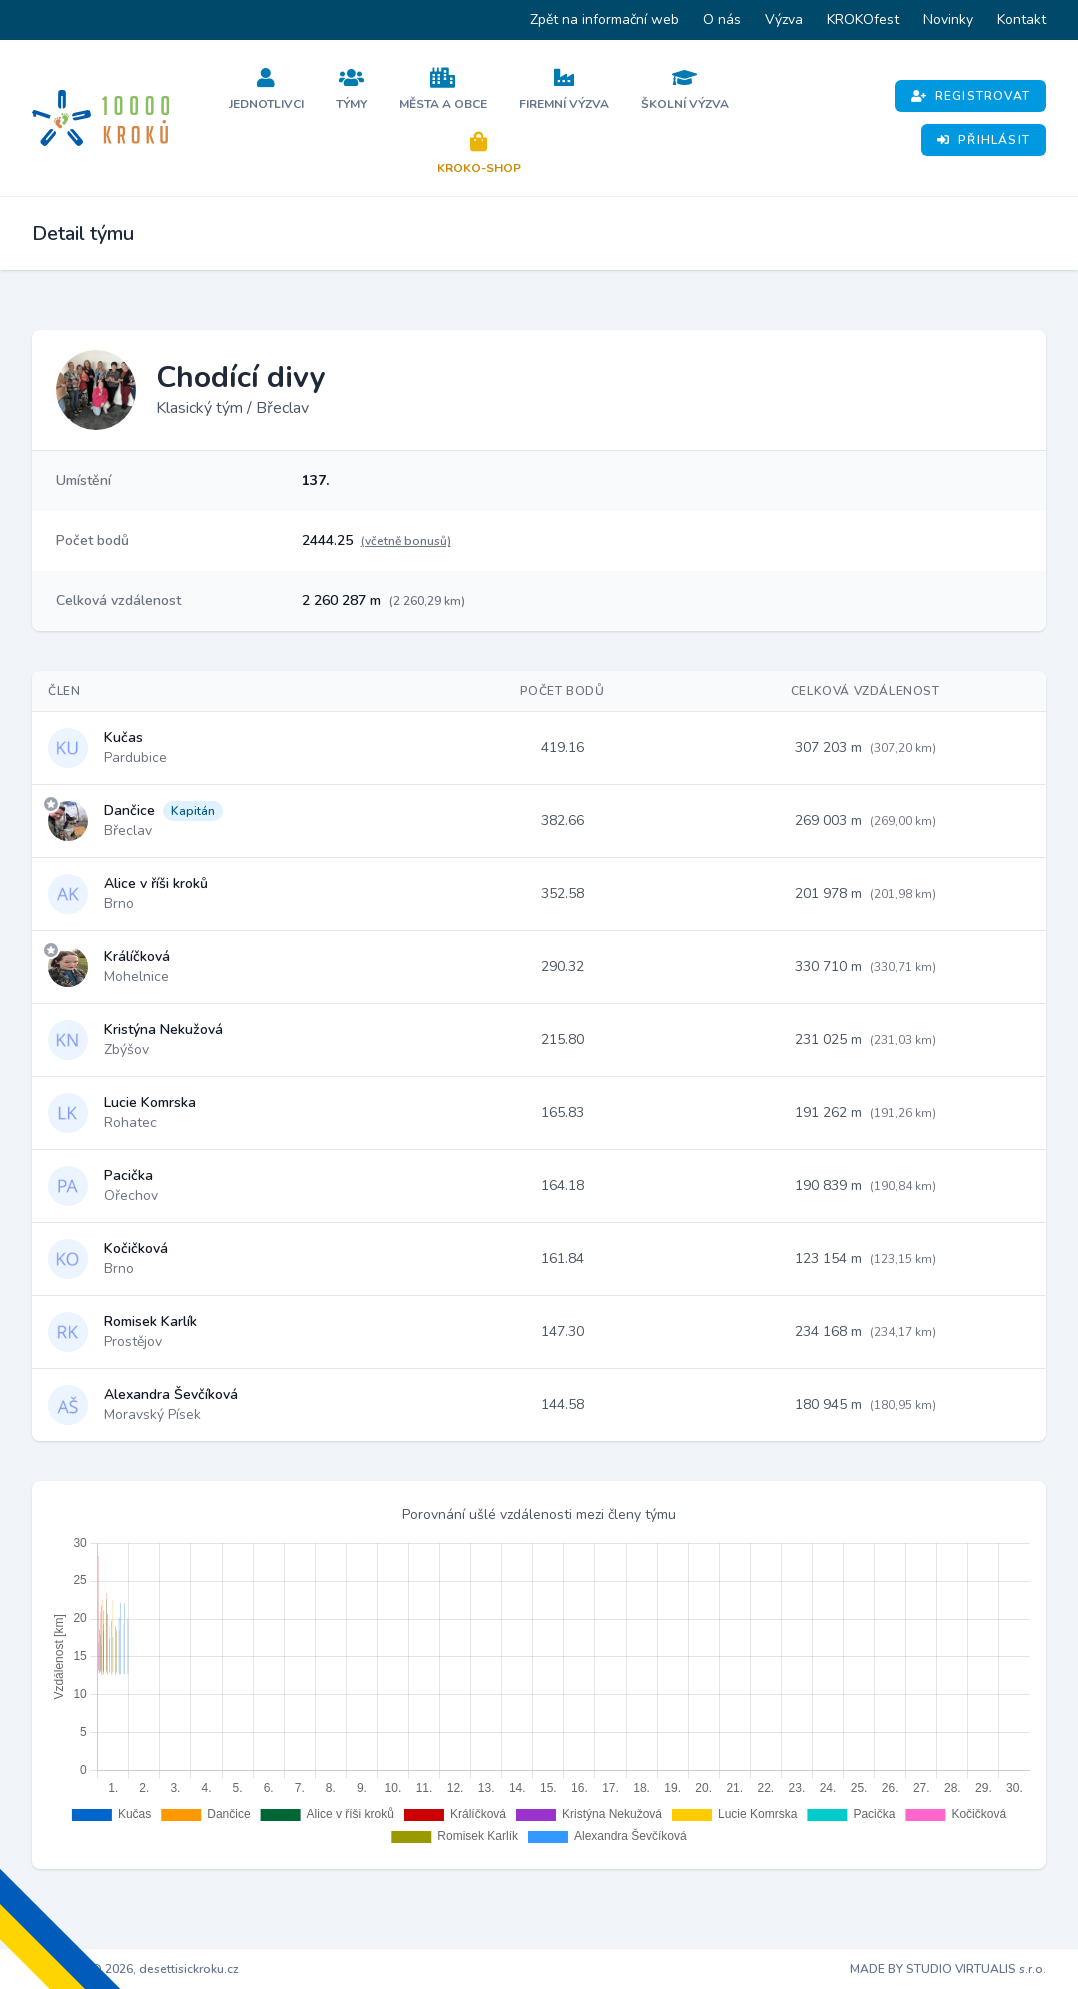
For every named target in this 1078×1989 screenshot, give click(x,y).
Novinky (948, 19)
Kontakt (1021, 19)
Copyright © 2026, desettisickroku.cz (135, 1969)
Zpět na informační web (604, 19)
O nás (722, 19)
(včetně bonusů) (406, 541)
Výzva (784, 19)
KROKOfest (863, 19)
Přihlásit (983, 140)
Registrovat (970, 96)
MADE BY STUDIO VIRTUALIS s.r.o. (948, 1969)
